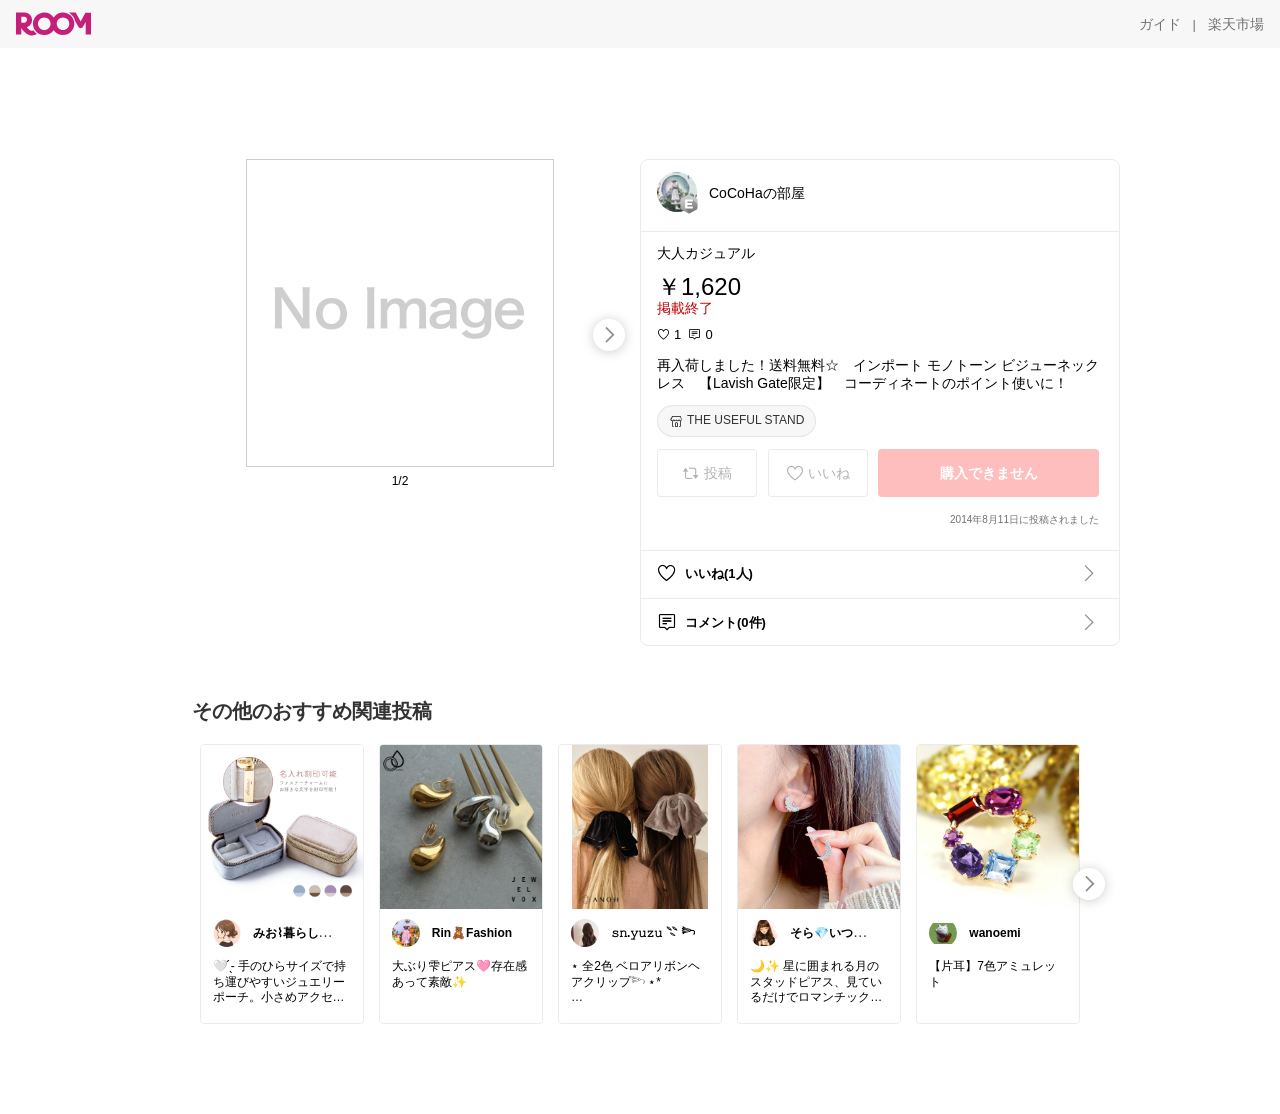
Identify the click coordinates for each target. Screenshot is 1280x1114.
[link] (282, 826)
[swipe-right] (609, 335)
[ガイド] (1160, 24)
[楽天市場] (1236, 24)
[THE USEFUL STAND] (736, 421)
